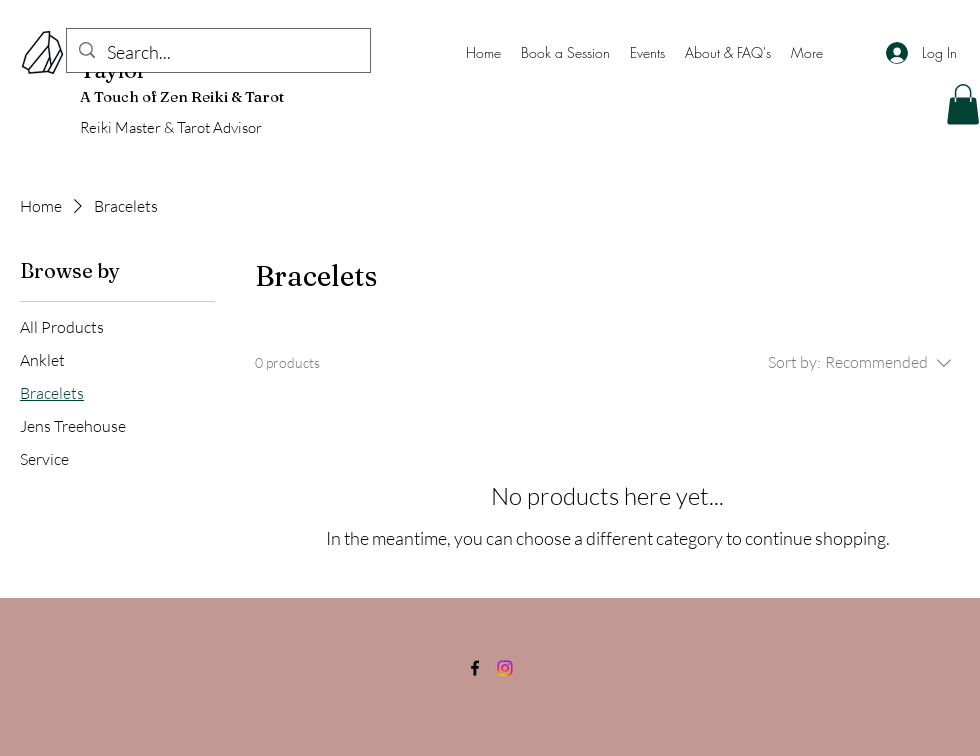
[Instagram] (505, 668)
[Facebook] (475, 668)
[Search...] (217, 53)
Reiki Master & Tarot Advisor (171, 127)
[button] (963, 104)
